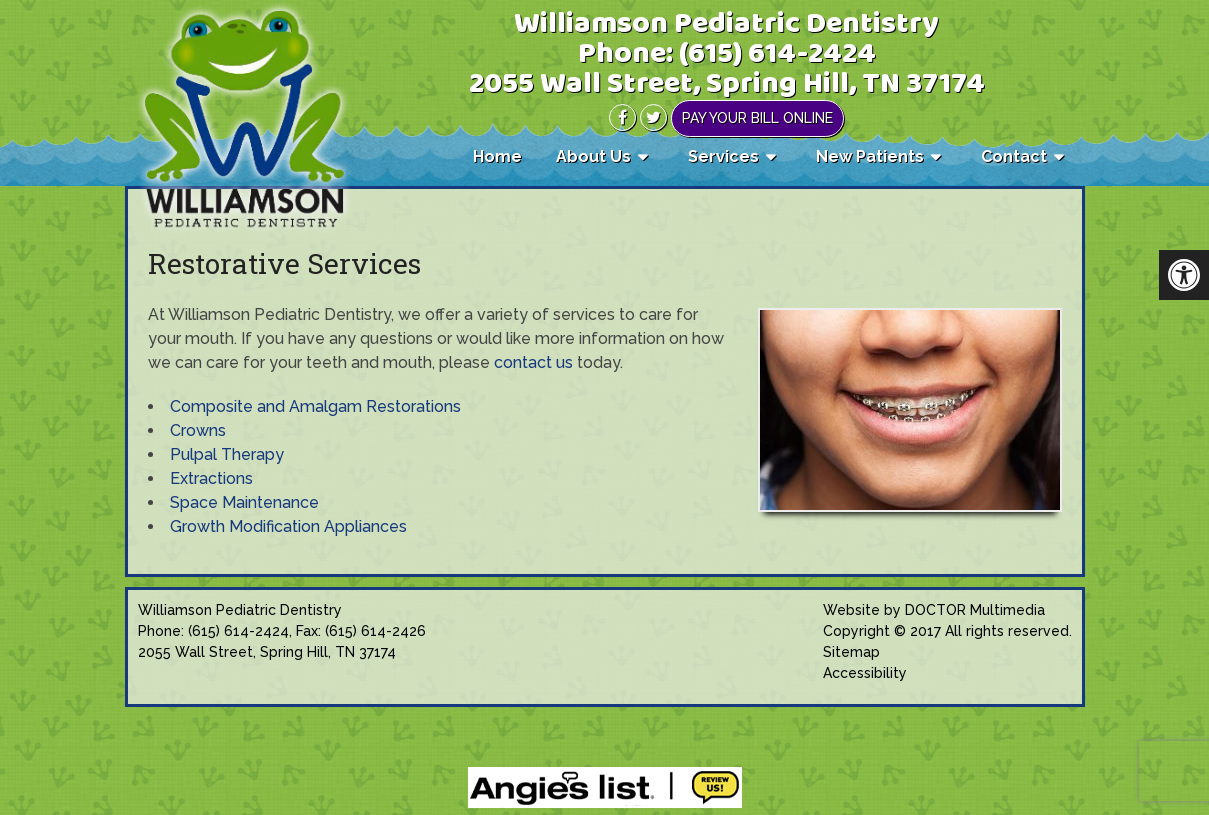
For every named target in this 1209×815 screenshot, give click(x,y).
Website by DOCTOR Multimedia (934, 610)
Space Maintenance (244, 502)
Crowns (198, 430)
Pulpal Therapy (227, 454)
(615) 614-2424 (777, 54)
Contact (1014, 156)
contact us (533, 362)
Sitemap (851, 652)
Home (497, 156)
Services (723, 156)
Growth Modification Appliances (288, 526)
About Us (593, 156)
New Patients (870, 156)
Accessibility (865, 673)
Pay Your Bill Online (757, 118)
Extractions (211, 478)
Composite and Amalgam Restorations (315, 406)
